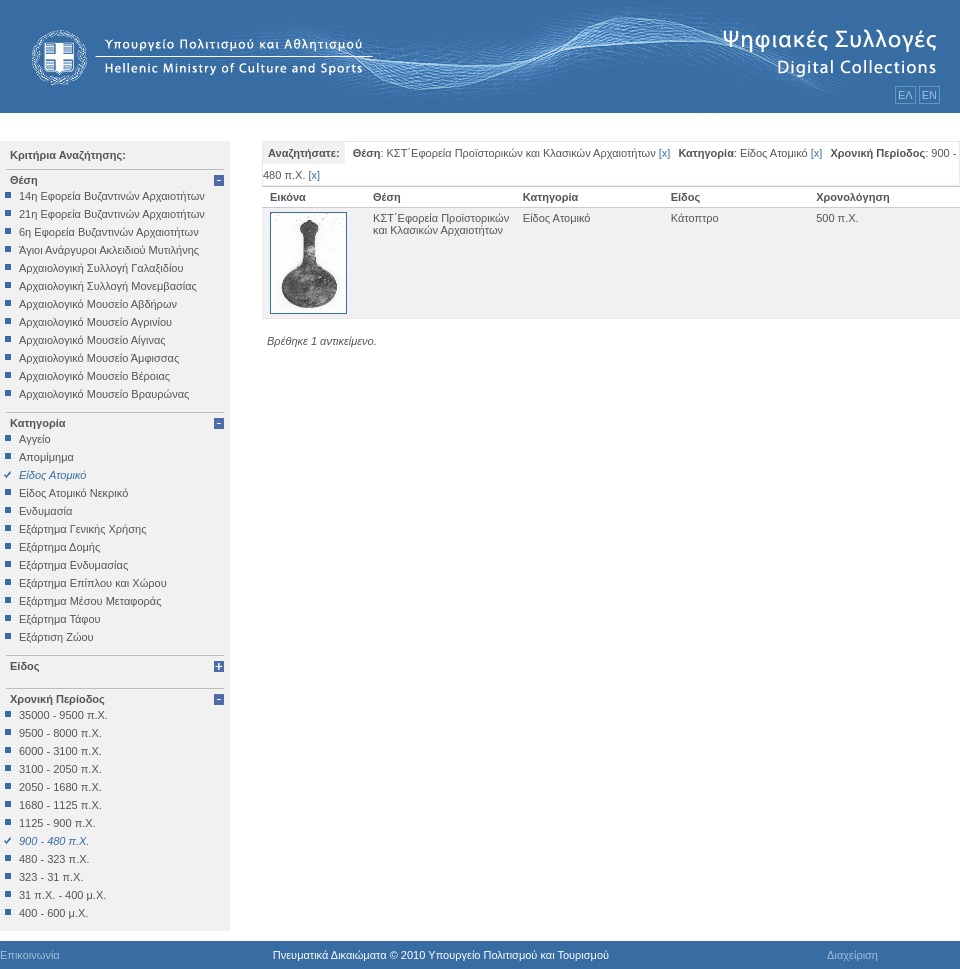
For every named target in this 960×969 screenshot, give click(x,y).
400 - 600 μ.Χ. (53, 913)
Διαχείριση (852, 955)
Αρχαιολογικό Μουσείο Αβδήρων (98, 304)
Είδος (25, 666)
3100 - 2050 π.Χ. (60, 769)
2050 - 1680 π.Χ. (60, 787)
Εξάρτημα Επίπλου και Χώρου (93, 583)
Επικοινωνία (30, 955)
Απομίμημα (46, 457)
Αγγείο (35, 439)
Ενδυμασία (45, 511)
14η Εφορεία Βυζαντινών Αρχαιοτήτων (112, 196)
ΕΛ (905, 95)
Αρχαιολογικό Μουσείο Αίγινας (92, 340)
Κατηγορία (38, 423)
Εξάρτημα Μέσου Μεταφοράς (90, 601)
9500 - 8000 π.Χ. (60, 733)
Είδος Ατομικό (52, 475)
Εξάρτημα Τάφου (60, 619)
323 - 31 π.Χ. (51, 877)
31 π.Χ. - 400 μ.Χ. (62, 895)
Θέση (24, 180)
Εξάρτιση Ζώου (56, 637)
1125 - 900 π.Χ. (57, 823)
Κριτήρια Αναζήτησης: (68, 155)
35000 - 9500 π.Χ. (63, 715)
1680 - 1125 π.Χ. (60, 805)
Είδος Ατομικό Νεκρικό (73, 493)
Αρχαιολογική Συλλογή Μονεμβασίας (108, 286)
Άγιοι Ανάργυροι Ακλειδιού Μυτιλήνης (109, 250)
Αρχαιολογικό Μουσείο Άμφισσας (99, 358)
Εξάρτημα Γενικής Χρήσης (82, 529)
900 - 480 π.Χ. (54, 841)
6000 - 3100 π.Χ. (60, 751)
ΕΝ (929, 95)
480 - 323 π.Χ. (54, 859)
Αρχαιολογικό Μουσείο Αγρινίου (95, 322)
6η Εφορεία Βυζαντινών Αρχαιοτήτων (109, 232)
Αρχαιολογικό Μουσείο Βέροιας (94, 376)
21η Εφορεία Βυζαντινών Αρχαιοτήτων (112, 214)
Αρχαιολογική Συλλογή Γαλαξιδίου (101, 268)
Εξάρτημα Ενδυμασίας (73, 565)
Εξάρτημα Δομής (59, 547)
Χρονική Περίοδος (57, 699)
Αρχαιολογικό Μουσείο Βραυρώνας (104, 394)
